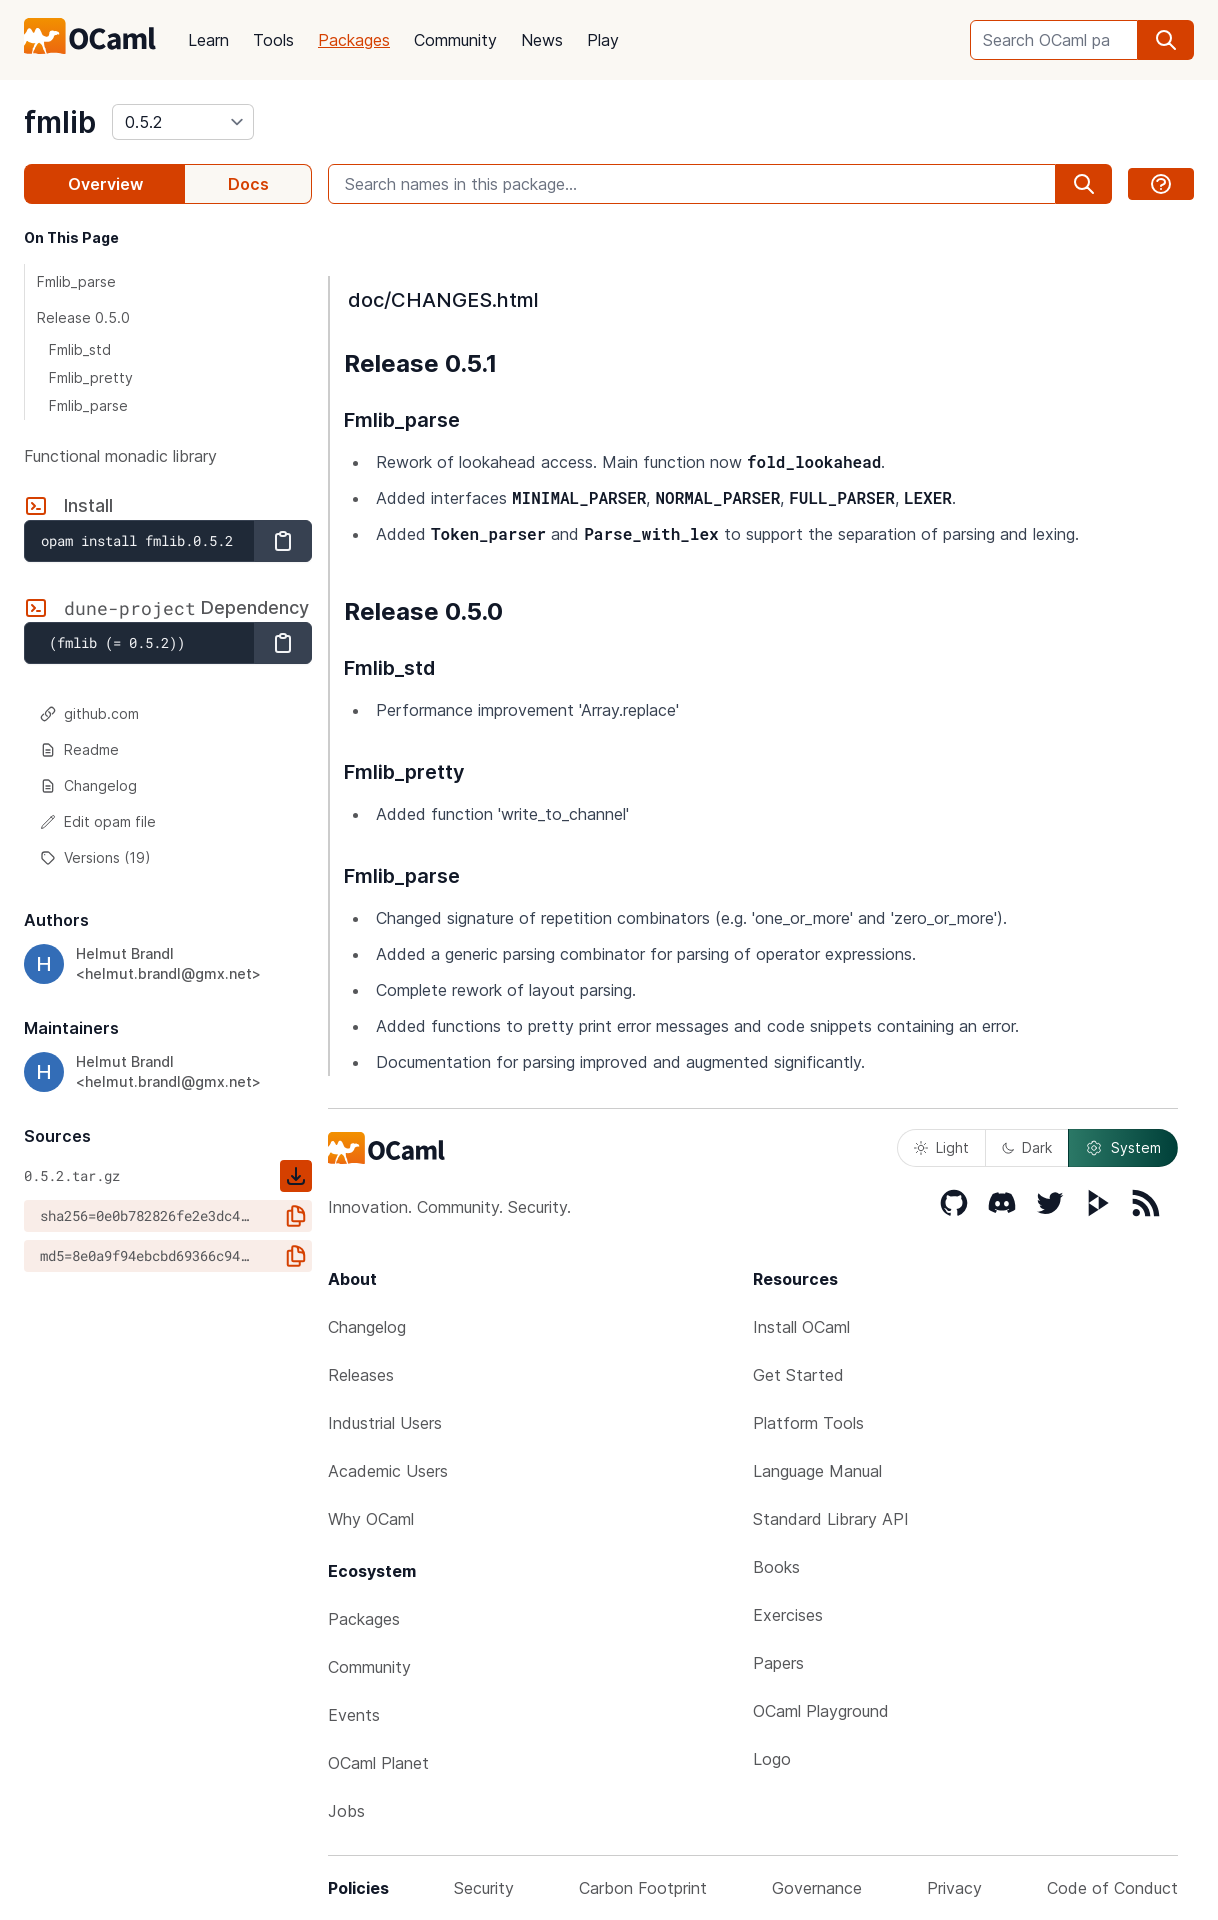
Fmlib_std (80, 349)
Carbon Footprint (643, 1888)
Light (941, 1147)
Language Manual (817, 1471)
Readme (79, 749)
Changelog (88, 785)
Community (455, 40)
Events (354, 1715)
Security (484, 1888)
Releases (361, 1375)
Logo (772, 1759)
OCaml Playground (821, 1711)
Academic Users (388, 1471)
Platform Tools (808, 1423)
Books (776, 1567)
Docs (248, 184)
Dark (1027, 1147)
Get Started (798, 1375)
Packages (354, 40)
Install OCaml (801, 1327)
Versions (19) (95, 857)
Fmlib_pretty (91, 377)
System (1123, 1148)
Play (603, 40)
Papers (778, 1663)
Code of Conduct (1112, 1888)
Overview (105, 184)
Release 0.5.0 (83, 317)
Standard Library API (831, 1519)
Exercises (788, 1615)
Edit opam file (98, 821)
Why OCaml (371, 1519)
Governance (817, 1888)
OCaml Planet (378, 1763)
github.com (89, 713)
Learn (208, 40)
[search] (1166, 40)
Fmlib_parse (76, 281)
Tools (273, 40)
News (542, 40)
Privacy (954, 1888)
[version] (183, 122)
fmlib (60, 122)
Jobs (346, 1811)
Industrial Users (385, 1423)
